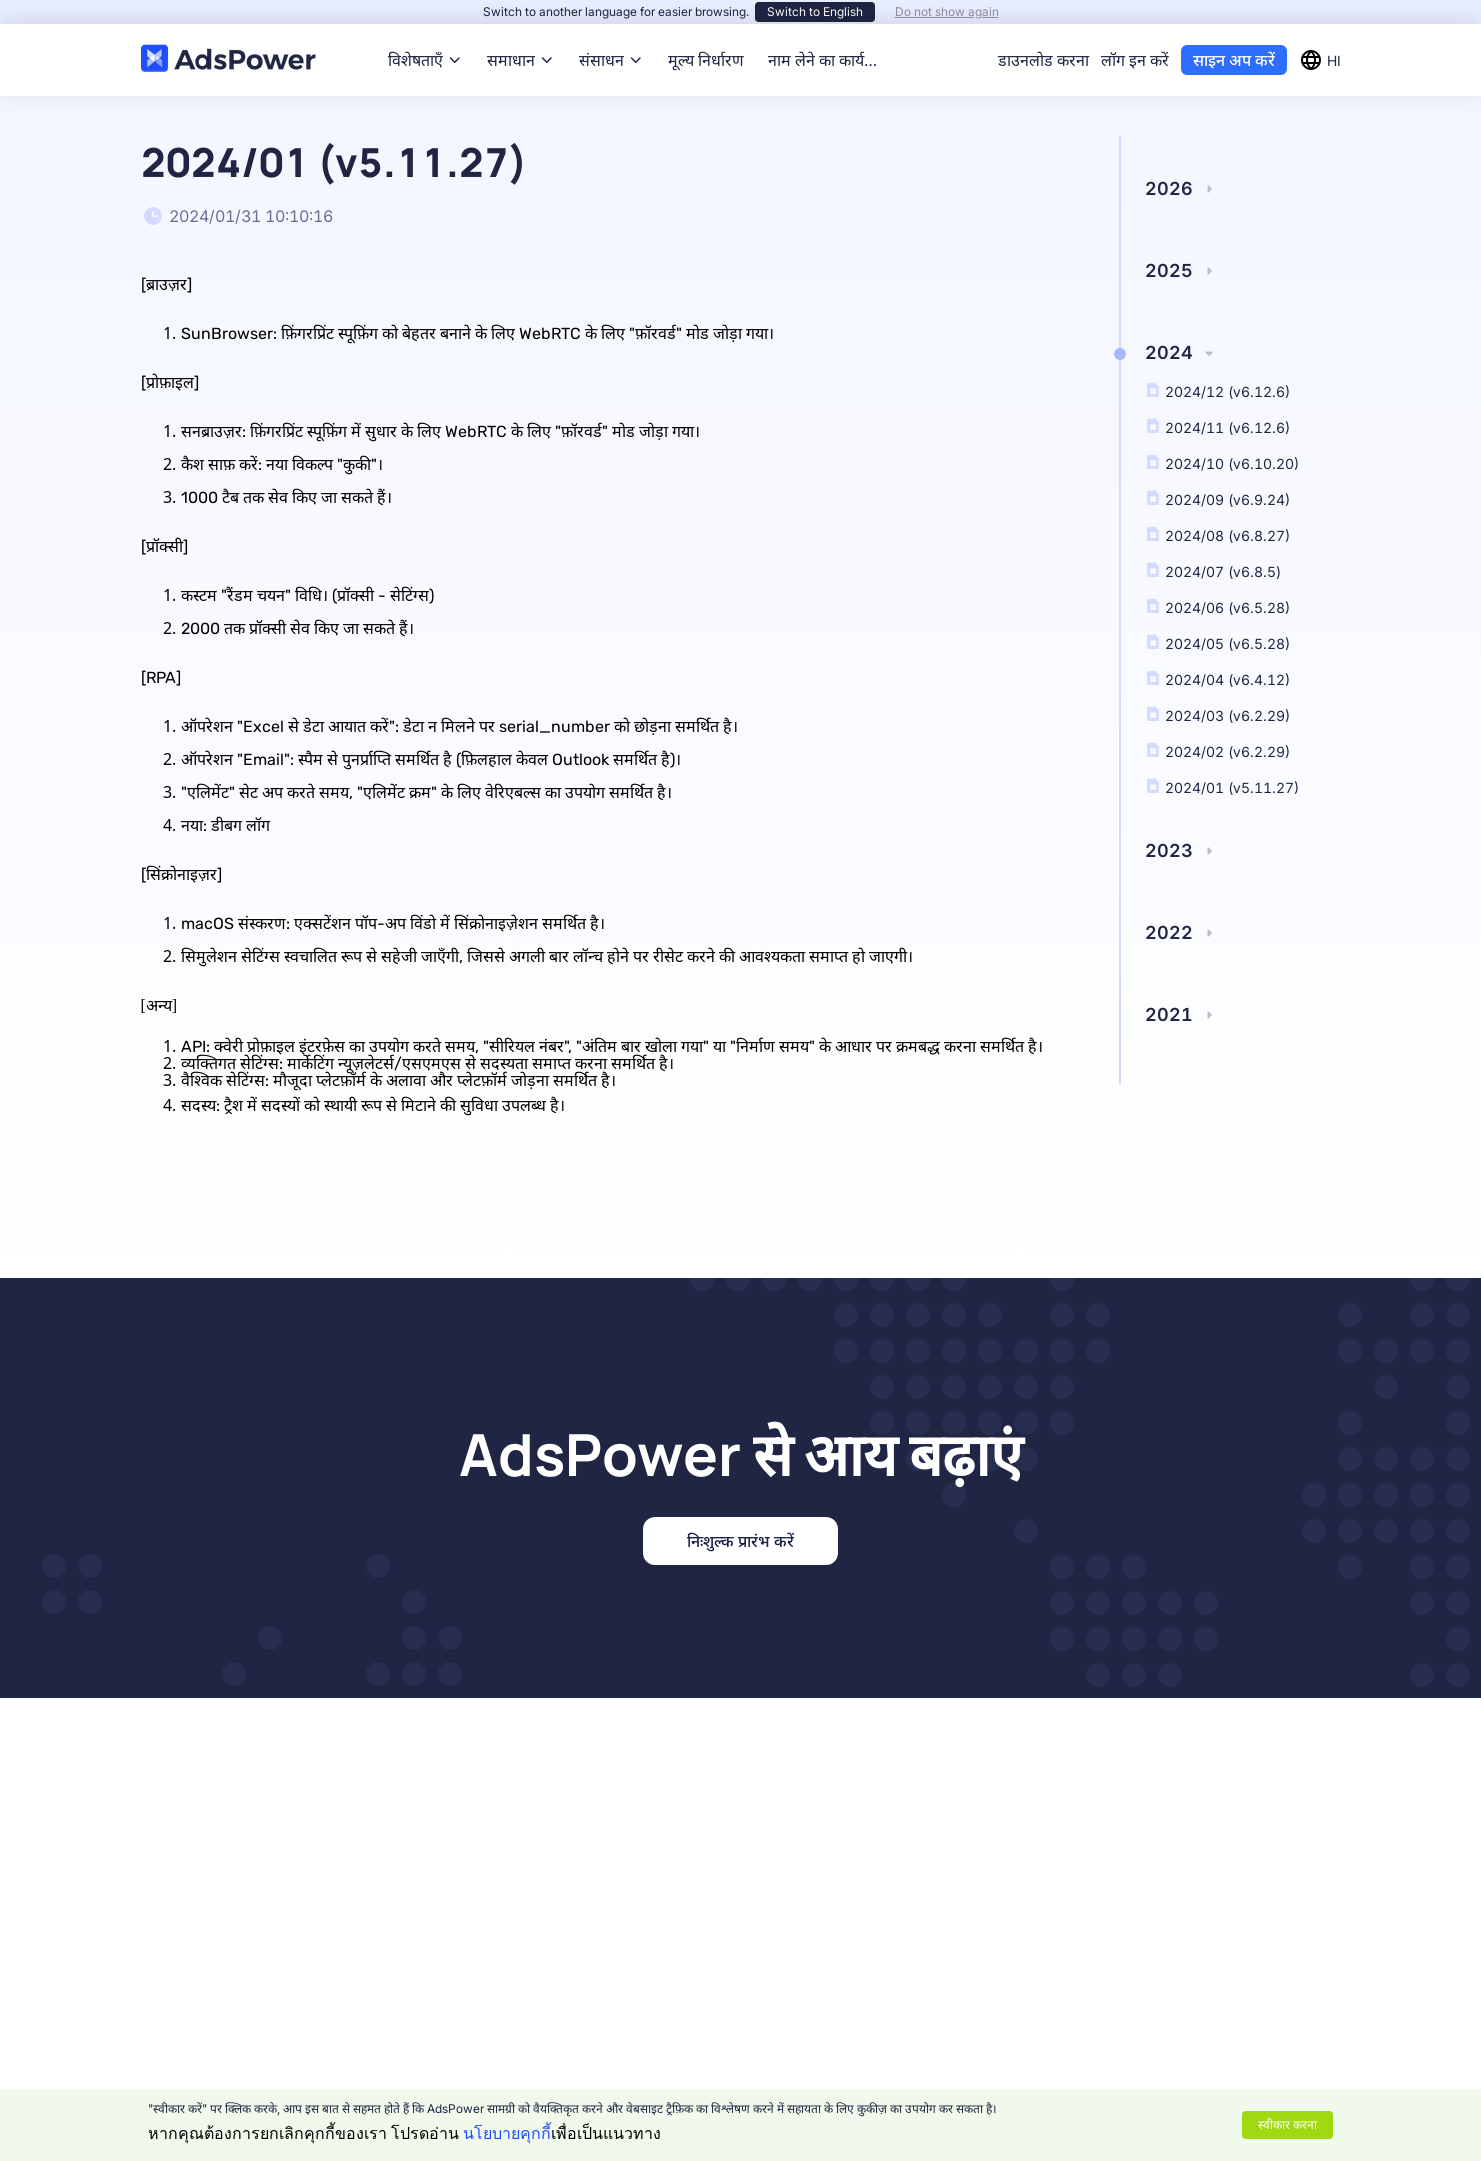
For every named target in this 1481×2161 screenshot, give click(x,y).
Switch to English (815, 11)
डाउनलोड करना (1043, 60)
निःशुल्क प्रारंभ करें (740, 1541)
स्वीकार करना (1287, 2124)
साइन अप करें (1234, 60)
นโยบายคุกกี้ (507, 2133)
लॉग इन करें (1135, 60)
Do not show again (947, 11)
